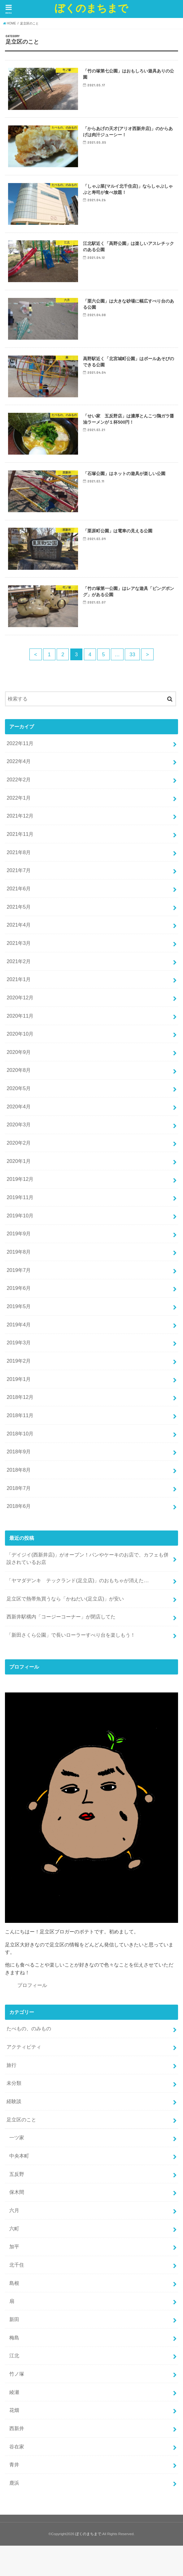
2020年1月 (19, 1161)
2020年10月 (20, 1034)
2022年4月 (19, 761)
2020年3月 (19, 1124)
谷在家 (16, 2446)
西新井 (16, 2428)
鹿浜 (14, 2483)
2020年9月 (19, 1052)
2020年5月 (19, 1088)
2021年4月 (19, 925)
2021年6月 (19, 888)
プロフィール (32, 1985)
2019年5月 (19, 1306)
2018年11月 (20, 1415)
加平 (14, 2246)
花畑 (14, 2410)
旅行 (11, 2065)
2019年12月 (20, 1179)
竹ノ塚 (16, 2374)
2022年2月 (19, 779)
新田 (14, 2319)
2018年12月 (20, 1397)
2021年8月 (19, 852)
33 (132, 654)
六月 (14, 2210)
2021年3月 (19, 943)
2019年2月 (19, 1361)
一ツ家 (16, 2137)
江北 (14, 2355)
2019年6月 (19, 1288)
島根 (14, 2283)
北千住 (16, 2265)
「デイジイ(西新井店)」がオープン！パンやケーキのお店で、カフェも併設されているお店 (87, 1558)
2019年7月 (19, 1270)
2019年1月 (19, 1379)
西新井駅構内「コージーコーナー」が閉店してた (61, 1616)
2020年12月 (20, 997)
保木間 (16, 2192)
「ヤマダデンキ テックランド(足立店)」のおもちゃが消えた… (78, 1580)
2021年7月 (19, 870)
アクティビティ (24, 2047)
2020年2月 (19, 1143)
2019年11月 (20, 1197)
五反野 (16, 2174)
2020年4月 (19, 1106)
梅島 (14, 2337)
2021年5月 (19, 907)
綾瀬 (14, 2392)
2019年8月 (19, 1252)
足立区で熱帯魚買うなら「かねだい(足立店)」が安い (65, 1598)
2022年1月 (19, 798)
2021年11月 (20, 834)
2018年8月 (19, 1470)
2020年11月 (20, 1016)
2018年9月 (19, 1451)
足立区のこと (21, 2119)
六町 (14, 2228)
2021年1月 (19, 979)
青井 (14, 2464)
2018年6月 (19, 1506)
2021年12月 (20, 816)
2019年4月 (19, 1324)
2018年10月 (20, 1433)
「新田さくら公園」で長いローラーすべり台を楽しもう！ (71, 1635)
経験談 (14, 2101)
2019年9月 (19, 1233)
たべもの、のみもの (29, 2028)
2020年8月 (19, 1070)
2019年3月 (19, 1342)
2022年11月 (20, 743)
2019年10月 (20, 1215)
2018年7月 (19, 1488)
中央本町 (19, 2156)
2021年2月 (19, 961)
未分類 (14, 2083)
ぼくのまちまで (91, 8)
